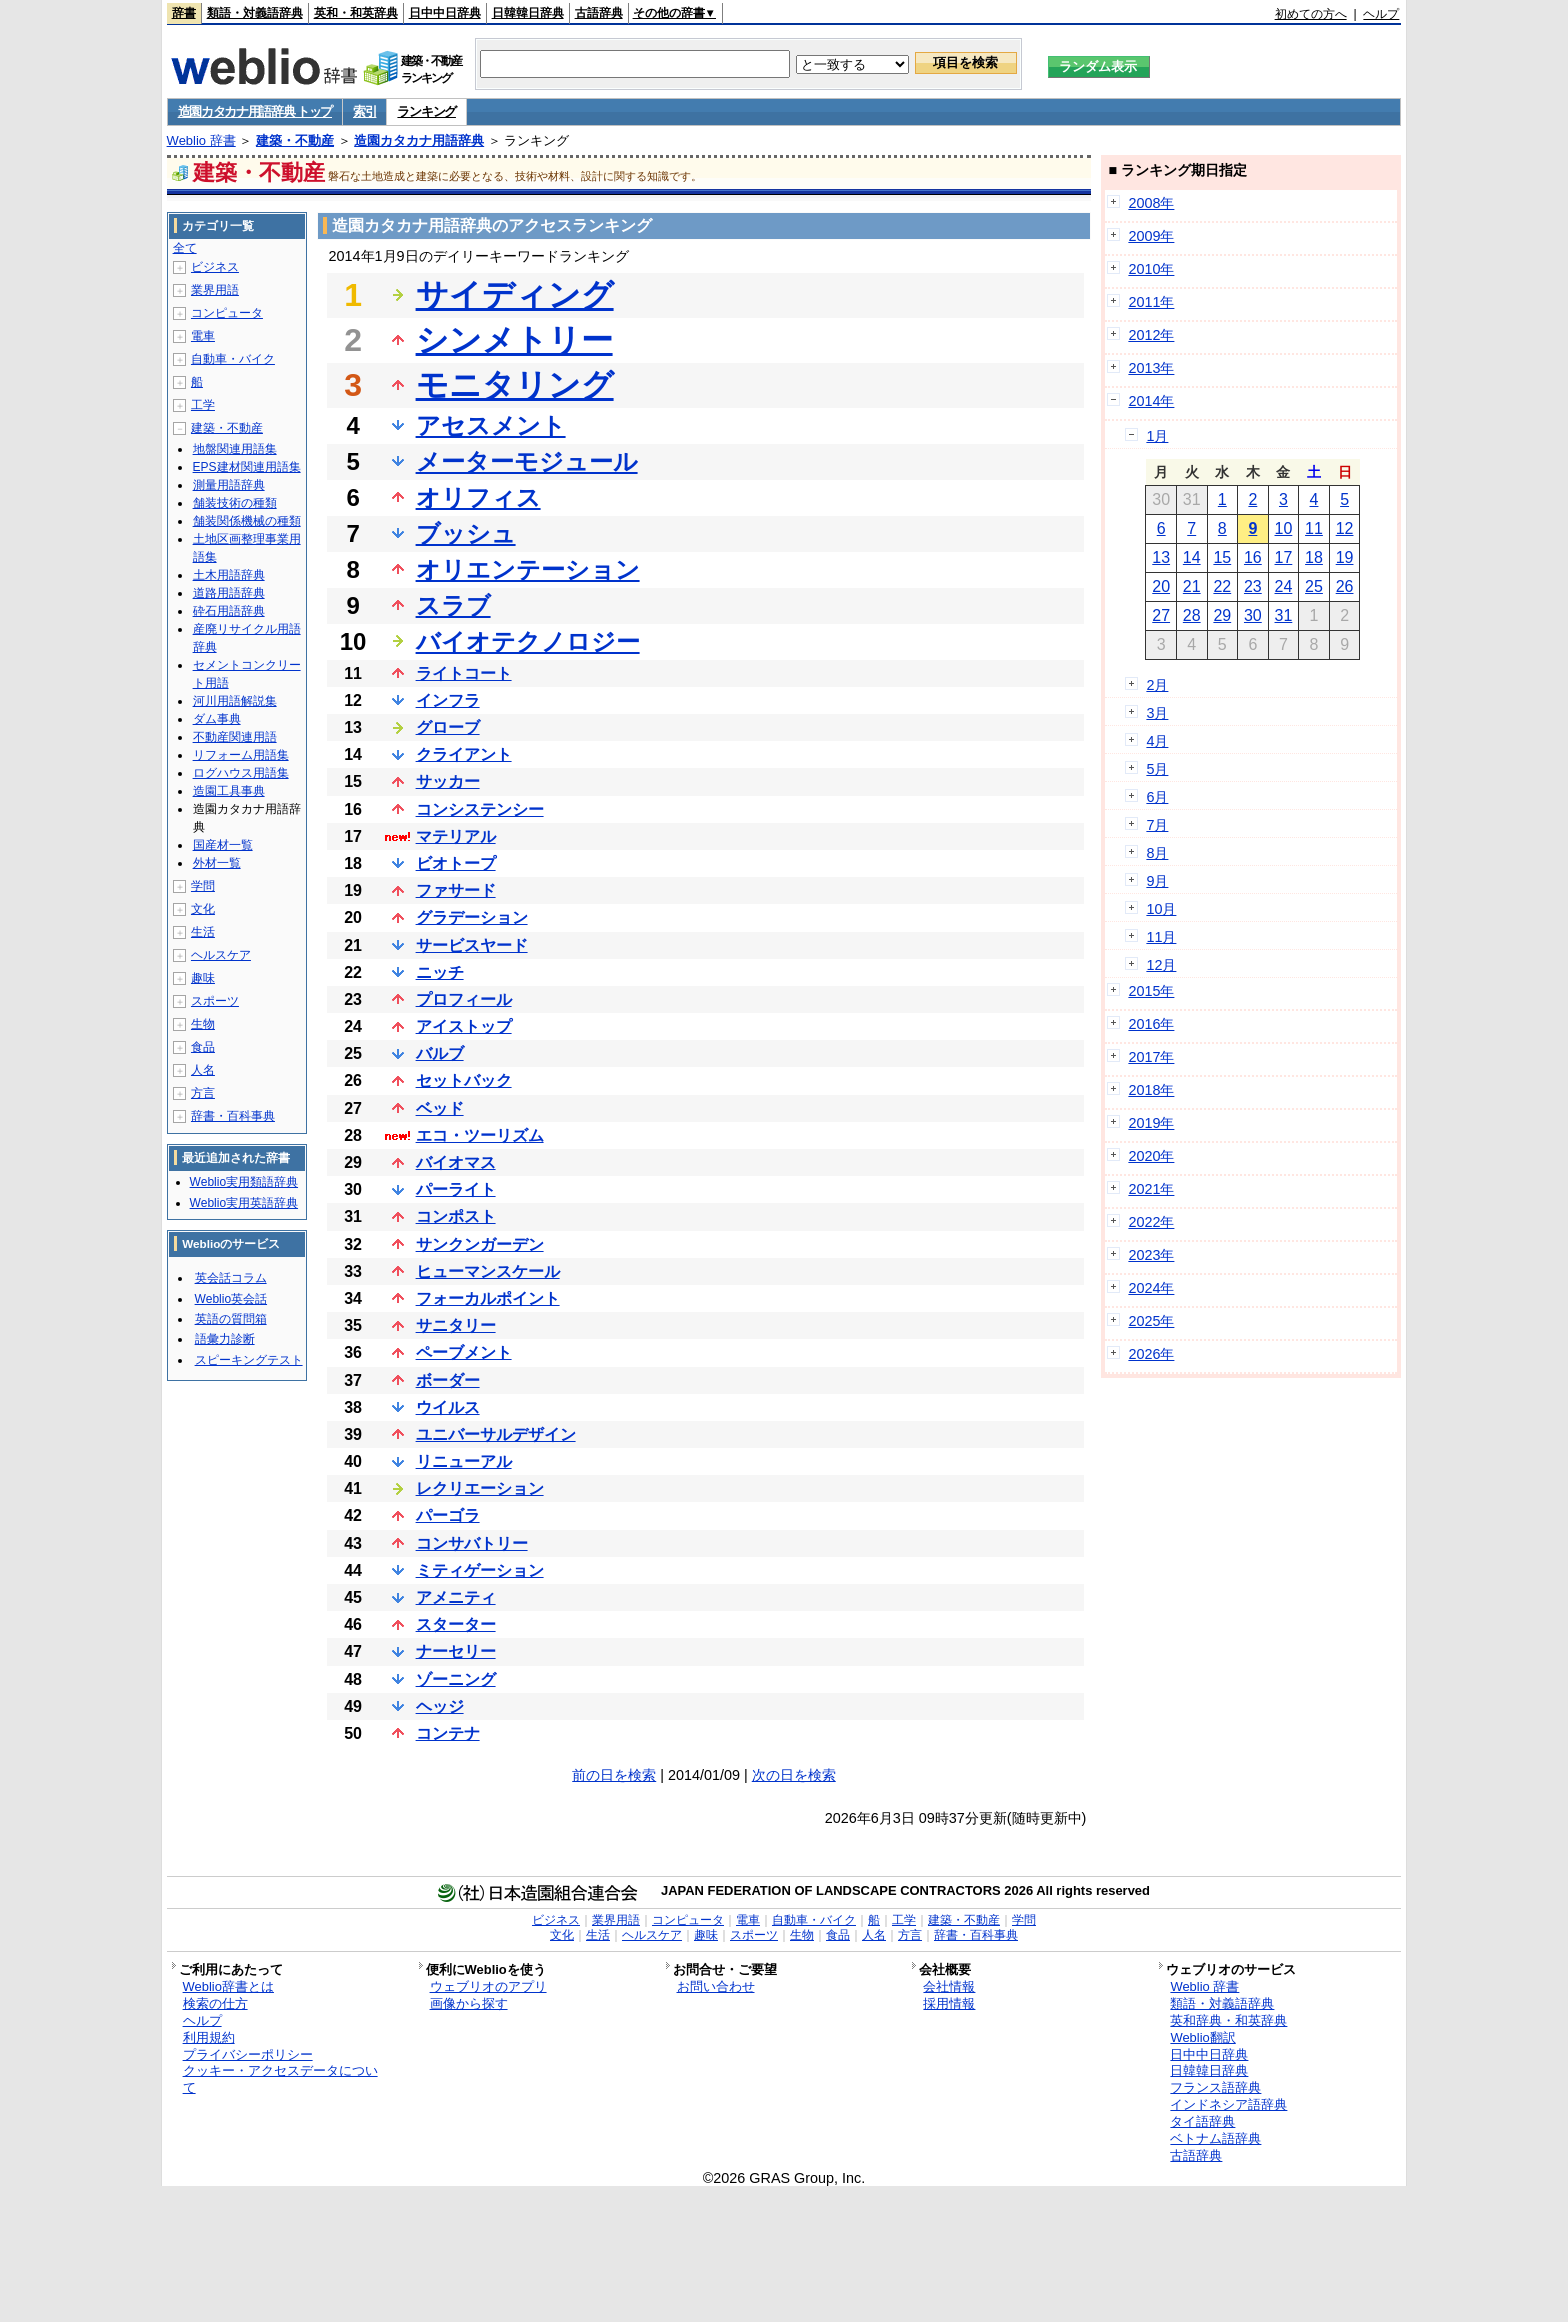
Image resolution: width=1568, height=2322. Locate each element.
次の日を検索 (794, 1775)
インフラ (448, 700)
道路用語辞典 (229, 593)
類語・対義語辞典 (255, 13)
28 (1192, 615)
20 (1161, 586)
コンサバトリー (472, 1543)
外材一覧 (217, 863)
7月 (1157, 825)
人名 (203, 1070)
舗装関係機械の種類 (247, 521)
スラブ (453, 605)
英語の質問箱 (231, 1319)
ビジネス (215, 267)
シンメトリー (514, 340)
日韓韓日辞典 (528, 13)
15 (1222, 557)
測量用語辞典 (229, 485)
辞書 (184, 13)
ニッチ (440, 972)
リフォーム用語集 (241, 755)
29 (1222, 615)
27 (1161, 615)
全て (185, 248)
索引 (364, 111)
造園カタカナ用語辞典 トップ (255, 111)
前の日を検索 (614, 1775)
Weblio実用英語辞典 (244, 1203)
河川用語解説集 (235, 701)
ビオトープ (456, 863)
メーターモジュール (527, 461)
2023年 (1151, 1255)
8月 (1157, 853)
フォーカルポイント (488, 1298)
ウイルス (448, 1407)
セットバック (464, 1080)
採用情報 (949, 2003)
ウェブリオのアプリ (488, 1986)
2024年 (1151, 1288)
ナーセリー (456, 1651)
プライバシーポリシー (248, 2054)
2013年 (1151, 368)
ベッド (440, 1108)
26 (1345, 586)
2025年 (1151, 1321)
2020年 (1151, 1156)
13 (1161, 557)
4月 (1157, 741)
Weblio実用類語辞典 (244, 1182)
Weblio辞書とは (228, 1986)
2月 (1157, 685)
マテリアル (456, 836)
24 (1284, 586)
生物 (203, 1024)
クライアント (464, 754)
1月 (1157, 436)
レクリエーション (480, 1488)
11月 (1161, 937)
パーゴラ (448, 1515)
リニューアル (464, 1461)
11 (1314, 528)
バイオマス (456, 1162)
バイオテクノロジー (528, 641)
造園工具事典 (229, 791)
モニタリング (515, 385)
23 (1253, 586)
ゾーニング (456, 1679)
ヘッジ (440, 1706)
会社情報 (949, 1986)
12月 (1161, 965)
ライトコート (464, 673)
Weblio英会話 (231, 1299)
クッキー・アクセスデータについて (280, 2079)
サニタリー (456, 1325)
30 (1253, 615)
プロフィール (464, 999)
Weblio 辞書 (201, 140)
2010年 (1151, 269)
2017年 (1151, 1057)
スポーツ (215, 1001)
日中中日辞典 (445, 13)
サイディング (515, 295)
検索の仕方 (215, 2003)
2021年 (1151, 1189)
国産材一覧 (223, 845)
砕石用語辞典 (229, 611)
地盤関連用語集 (235, 449)
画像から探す (469, 2003)
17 (1284, 557)
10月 (1161, 909)
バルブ (440, 1053)
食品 (203, 1047)
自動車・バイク (233, 359)
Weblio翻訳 (1202, 2037)
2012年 (1151, 335)
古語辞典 (599, 13)
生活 (203, 932)
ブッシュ (466, 533)
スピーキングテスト (249, 1360)
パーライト (456, 1189)
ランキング (426, 111)
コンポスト (456, 1216)
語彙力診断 (225, 1339)
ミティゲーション (480, 1570)
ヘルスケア (221, 955)
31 (1284, 615)
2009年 (1151, 236)
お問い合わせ (716, 1986)
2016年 (1151, 1024)
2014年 (1151, 401)
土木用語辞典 (229, 575)
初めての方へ (1311, 14)
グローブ (448, 727)
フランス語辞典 (1215, 2087)
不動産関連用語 (235, 737)
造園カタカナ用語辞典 (419, 140)
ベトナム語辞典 (1215, 2138)
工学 (203, 405)
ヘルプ (1381, 14)
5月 (1157, 769)
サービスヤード (472, 945)
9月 (1157, 881)
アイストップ (464, 1026)
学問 (203, 886)
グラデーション (472, 917)
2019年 (1151, 1123)
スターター (456, 1624)
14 (1192, 557)
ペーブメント (464, 1352)
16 (1253, 557)
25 (1314, 586)
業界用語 (215, 290)
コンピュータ (227, 313)
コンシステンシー (480, 809)
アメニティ (456, 1597)
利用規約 (209, 2037)
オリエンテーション (528, 569)
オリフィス (478, 497)
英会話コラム (231, 1278)
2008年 (1151, 203)
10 (1284, 528)
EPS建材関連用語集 (247, 467)
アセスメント (491, 425)
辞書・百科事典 (233, 1116)
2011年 (1151, 302)
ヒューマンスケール (488, 1271)
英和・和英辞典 (356, 13)
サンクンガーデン (480, 1244)
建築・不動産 (295, 140)
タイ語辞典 (1202, 2121)
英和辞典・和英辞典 (1228, 2020)
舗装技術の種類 (235, 503)
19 (1345, 557)
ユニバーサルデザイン (496, 1434)
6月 (1157, 797)
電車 (203, 336)
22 (1222, 586)
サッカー (448, 781)
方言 (203, 1093)
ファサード (456, 890)
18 (1314, 557)
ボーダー (448, 1380)
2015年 (1151, 991)
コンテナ (448, 1733)
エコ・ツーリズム (480, 1135)
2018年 (1151, 1090)
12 (1345, 528)
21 (1192, 586)
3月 (1157, 713)
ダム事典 (217, 719)
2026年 (1151, 1354)
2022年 (1151, 1222)
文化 (203, 909)
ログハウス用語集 (241, 773)
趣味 (203, 978)
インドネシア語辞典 (1228, 2104)
